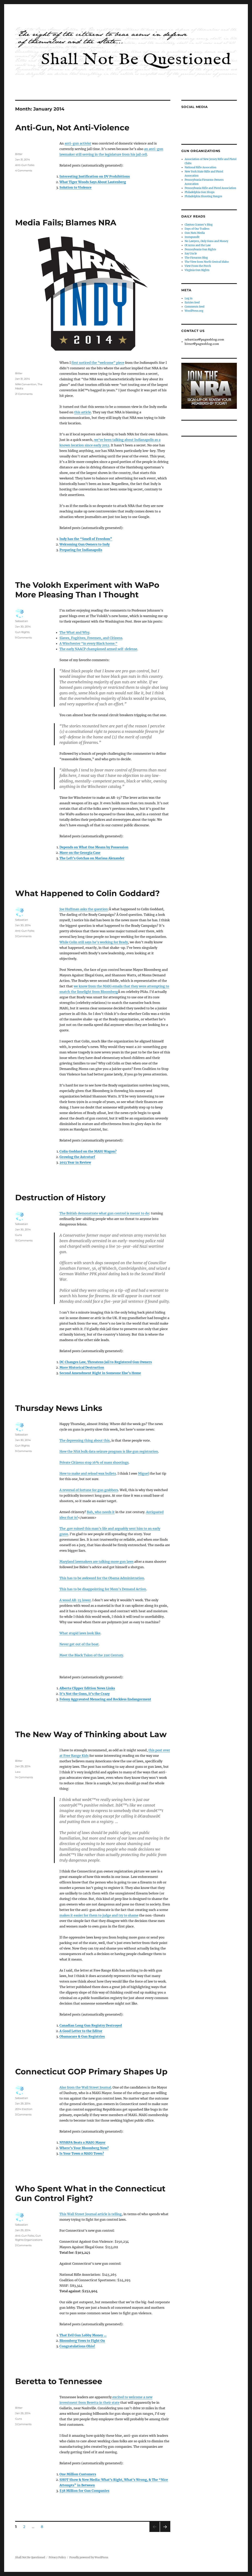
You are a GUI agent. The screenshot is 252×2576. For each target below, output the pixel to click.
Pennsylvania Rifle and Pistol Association (210, 188)
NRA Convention (25, 384)
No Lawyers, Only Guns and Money (206, 241)
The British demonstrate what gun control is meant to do (104, 1213)
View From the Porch (198, 266)
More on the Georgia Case (79, 853)
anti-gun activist (78, 143)
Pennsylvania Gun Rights (200, 249)
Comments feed (194, 306)
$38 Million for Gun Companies (84, 2491)
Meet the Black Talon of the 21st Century (91, 1655)
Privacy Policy (57, 2557)
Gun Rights (22, 632)
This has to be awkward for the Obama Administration (101, 1578)
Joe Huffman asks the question (83, 909)
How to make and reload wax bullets (87, 1473)
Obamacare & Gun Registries (82, 2036)
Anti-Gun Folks (24, 165)
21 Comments (23, 393)
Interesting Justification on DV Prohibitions (94, 176)
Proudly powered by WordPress (88, 2557)
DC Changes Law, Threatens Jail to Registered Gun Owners (105, 1362)
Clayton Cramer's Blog (199, 224)
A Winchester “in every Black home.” (88, 643)
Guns (18, 1234)
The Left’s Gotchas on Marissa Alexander (91, 858)
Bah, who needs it (101, 1512)
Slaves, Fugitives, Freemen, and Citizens (90, 638)
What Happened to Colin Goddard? (87, 893)
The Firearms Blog (196, 257)
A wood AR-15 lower (75, 1600)
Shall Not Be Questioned (30, 2557)
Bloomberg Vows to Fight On (82, 2341)
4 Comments (23, 170)
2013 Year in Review (75, 1162)
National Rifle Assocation (200, 167)
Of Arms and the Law (198, 245)
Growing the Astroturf (77, 1157)
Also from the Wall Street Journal (85, 2087)
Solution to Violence (75, 187)
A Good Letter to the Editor (80, 2031)
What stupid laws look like (79, 1633)
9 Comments (23, 637)
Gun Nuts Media (195, 233)
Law (17, 1771)
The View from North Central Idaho (207, 261)
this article (82, 412)
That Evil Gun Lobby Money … (83, 2335)
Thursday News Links (58, 1408)
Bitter (18, 154)
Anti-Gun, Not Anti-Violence (72, 127)
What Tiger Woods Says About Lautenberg (92, 182)
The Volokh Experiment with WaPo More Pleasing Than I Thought (87, 589)
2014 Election (23, 2109)
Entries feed (192, 302)
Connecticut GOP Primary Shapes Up (91, 2071)
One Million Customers (77, 2474)
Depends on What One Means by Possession (93, 847)
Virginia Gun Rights (197, 270)
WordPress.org (194, 310)
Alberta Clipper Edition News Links (87, 1688)
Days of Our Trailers (197, 228)
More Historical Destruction (81, 1367)
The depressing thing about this (84, 1440)
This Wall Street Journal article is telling (90, 2214)
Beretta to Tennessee (58, 2381)
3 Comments (23, 936)
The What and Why (74, 632)
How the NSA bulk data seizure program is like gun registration (108, 1451)
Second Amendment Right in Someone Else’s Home (100, 1373)
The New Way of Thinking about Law (91, 1734)
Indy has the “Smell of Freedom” (85, 539)
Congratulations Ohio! (77, 2346)
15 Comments (23, 1240)
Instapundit (192, 237)
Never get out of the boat (79, 1644)
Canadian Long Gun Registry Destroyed (90, 2025)
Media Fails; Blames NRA (65, 222)
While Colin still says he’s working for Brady (93, 942)
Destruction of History (60, 1197)
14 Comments (24, 1777)
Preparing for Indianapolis (80, 550)
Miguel (143, 1473)
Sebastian (21, 621)
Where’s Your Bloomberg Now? (84, 2148)
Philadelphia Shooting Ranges (203, 196)
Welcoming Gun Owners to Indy (84, 544)
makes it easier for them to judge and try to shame (98, 1915)
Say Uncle (191, 253)
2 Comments (23, 2245)
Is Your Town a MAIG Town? (81, 2153)
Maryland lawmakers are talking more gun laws (96, 1561)
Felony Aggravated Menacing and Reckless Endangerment (105, 1699)
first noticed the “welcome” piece (97, 363)
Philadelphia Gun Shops (200, 192)
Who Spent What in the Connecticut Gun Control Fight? (90, 2193)
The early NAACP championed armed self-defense (98, 649)
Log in (189, 298)
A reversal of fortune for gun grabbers (88, 1490)
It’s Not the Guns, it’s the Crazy (84, 1694)
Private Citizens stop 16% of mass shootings (94, 1462)
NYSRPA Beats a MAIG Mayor (82, 2142)
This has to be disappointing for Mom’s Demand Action (102, 1589)
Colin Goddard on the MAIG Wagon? (88, 1151)
